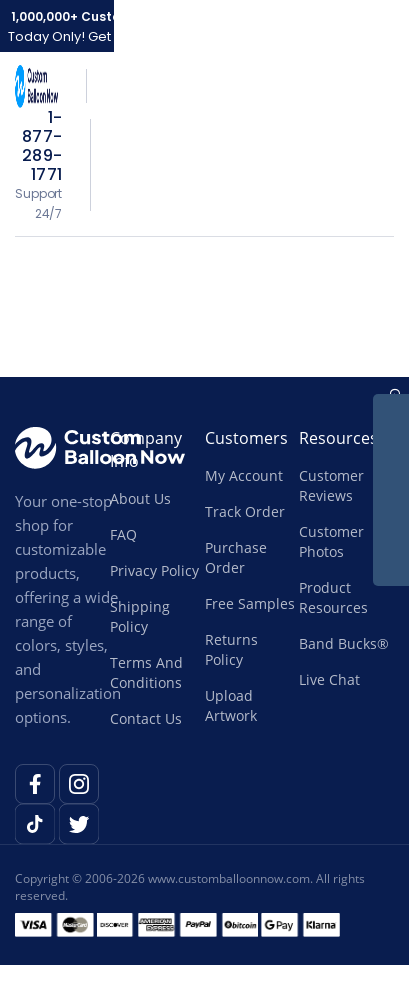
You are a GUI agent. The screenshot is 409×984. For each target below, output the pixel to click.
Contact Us (146, 718)
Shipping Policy (140, 616)
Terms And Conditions (146, 672)
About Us (140, 498)
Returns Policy (231, 649)
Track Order (245, 511)
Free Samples (250, 603)
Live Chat (329, 679)
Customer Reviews (331, 485)
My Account (244, 475)
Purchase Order (236, 557)
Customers (246, 438)
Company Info (146, 449)
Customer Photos (331, 541)
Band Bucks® (344, 643)
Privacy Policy (154, 570)
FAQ (123, 534)
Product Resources (333, 597)
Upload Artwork (231, 705)
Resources (338, 438)
